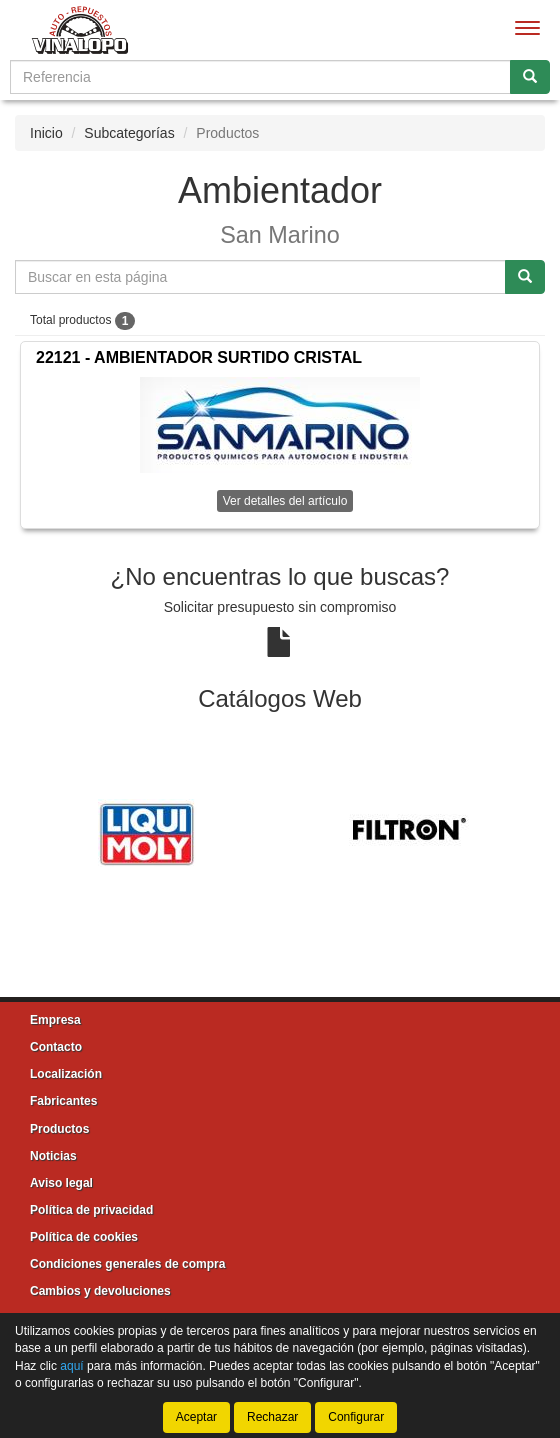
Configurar (356, 1417)
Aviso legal (61, 1183)
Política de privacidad (91, 1210)
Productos (59, 1129)
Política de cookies (84, 1237)
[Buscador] (260, 77)
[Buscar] (530, 77)
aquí (71, 1366)
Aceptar (196, 1417)
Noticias (53, 1156)
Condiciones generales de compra (127, 1264)
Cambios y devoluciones (100, 1291)
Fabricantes (63, 1101)
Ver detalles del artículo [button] (285, 501)
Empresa (55, 1020)
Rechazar (272, 1417)
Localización (66, 1074)
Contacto (56, 1047)
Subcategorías (129, 133)
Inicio (46, 133)
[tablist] (280, 832)
